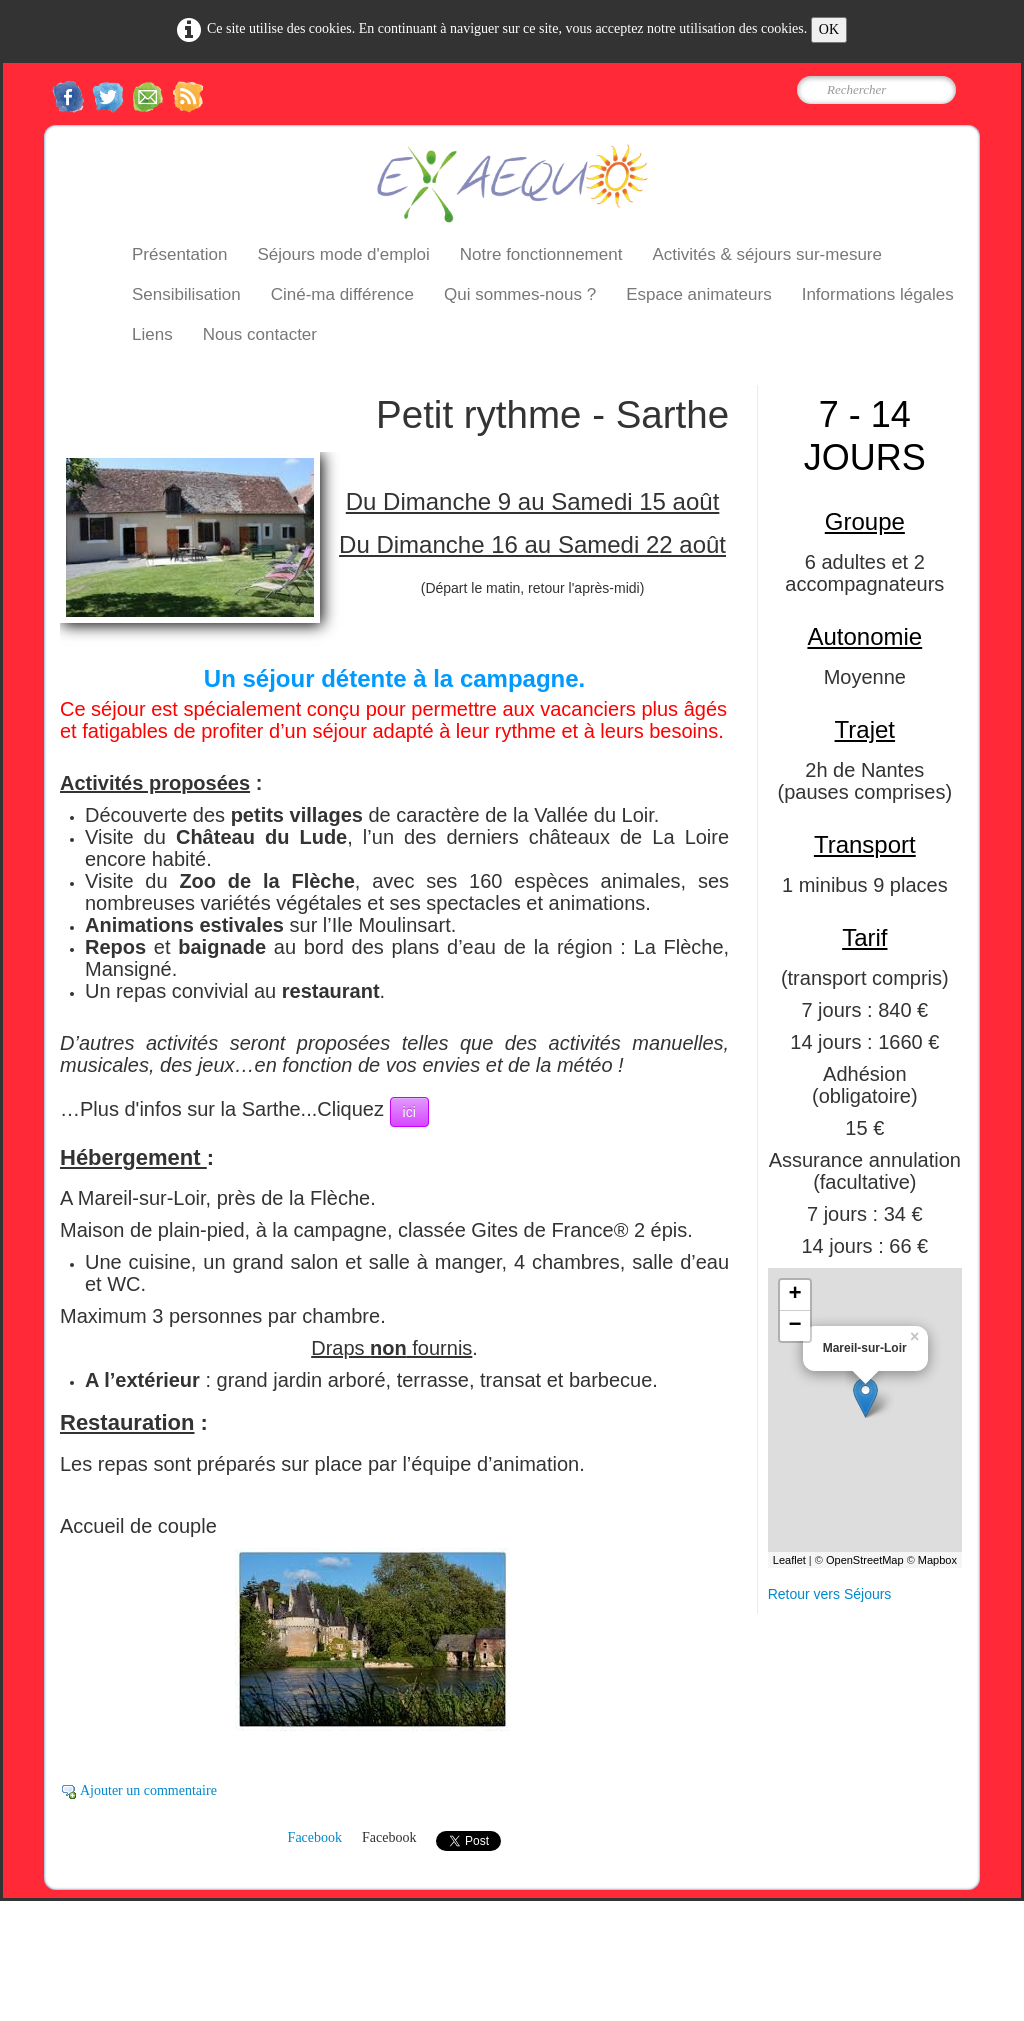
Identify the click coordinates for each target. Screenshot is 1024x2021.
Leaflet (789, 1560)
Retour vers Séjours (830, 1594)
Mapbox (937, 1560)
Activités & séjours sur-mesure (767, 254)
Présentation (179, 254)
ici (409, 1112)
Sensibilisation (186, 294)
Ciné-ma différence (342, 294)
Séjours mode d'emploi (343, 254)
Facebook (315, 1837)
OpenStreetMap (865, 1560)
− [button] (795, 1326)
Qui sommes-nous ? (520, 294)
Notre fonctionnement (541, 254)
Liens (152, 334)
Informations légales (878, 294)
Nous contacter (260, 334)
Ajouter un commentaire (148, 1790)
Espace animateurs (699, 294)
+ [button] (795, 1295)
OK (829, 29)
